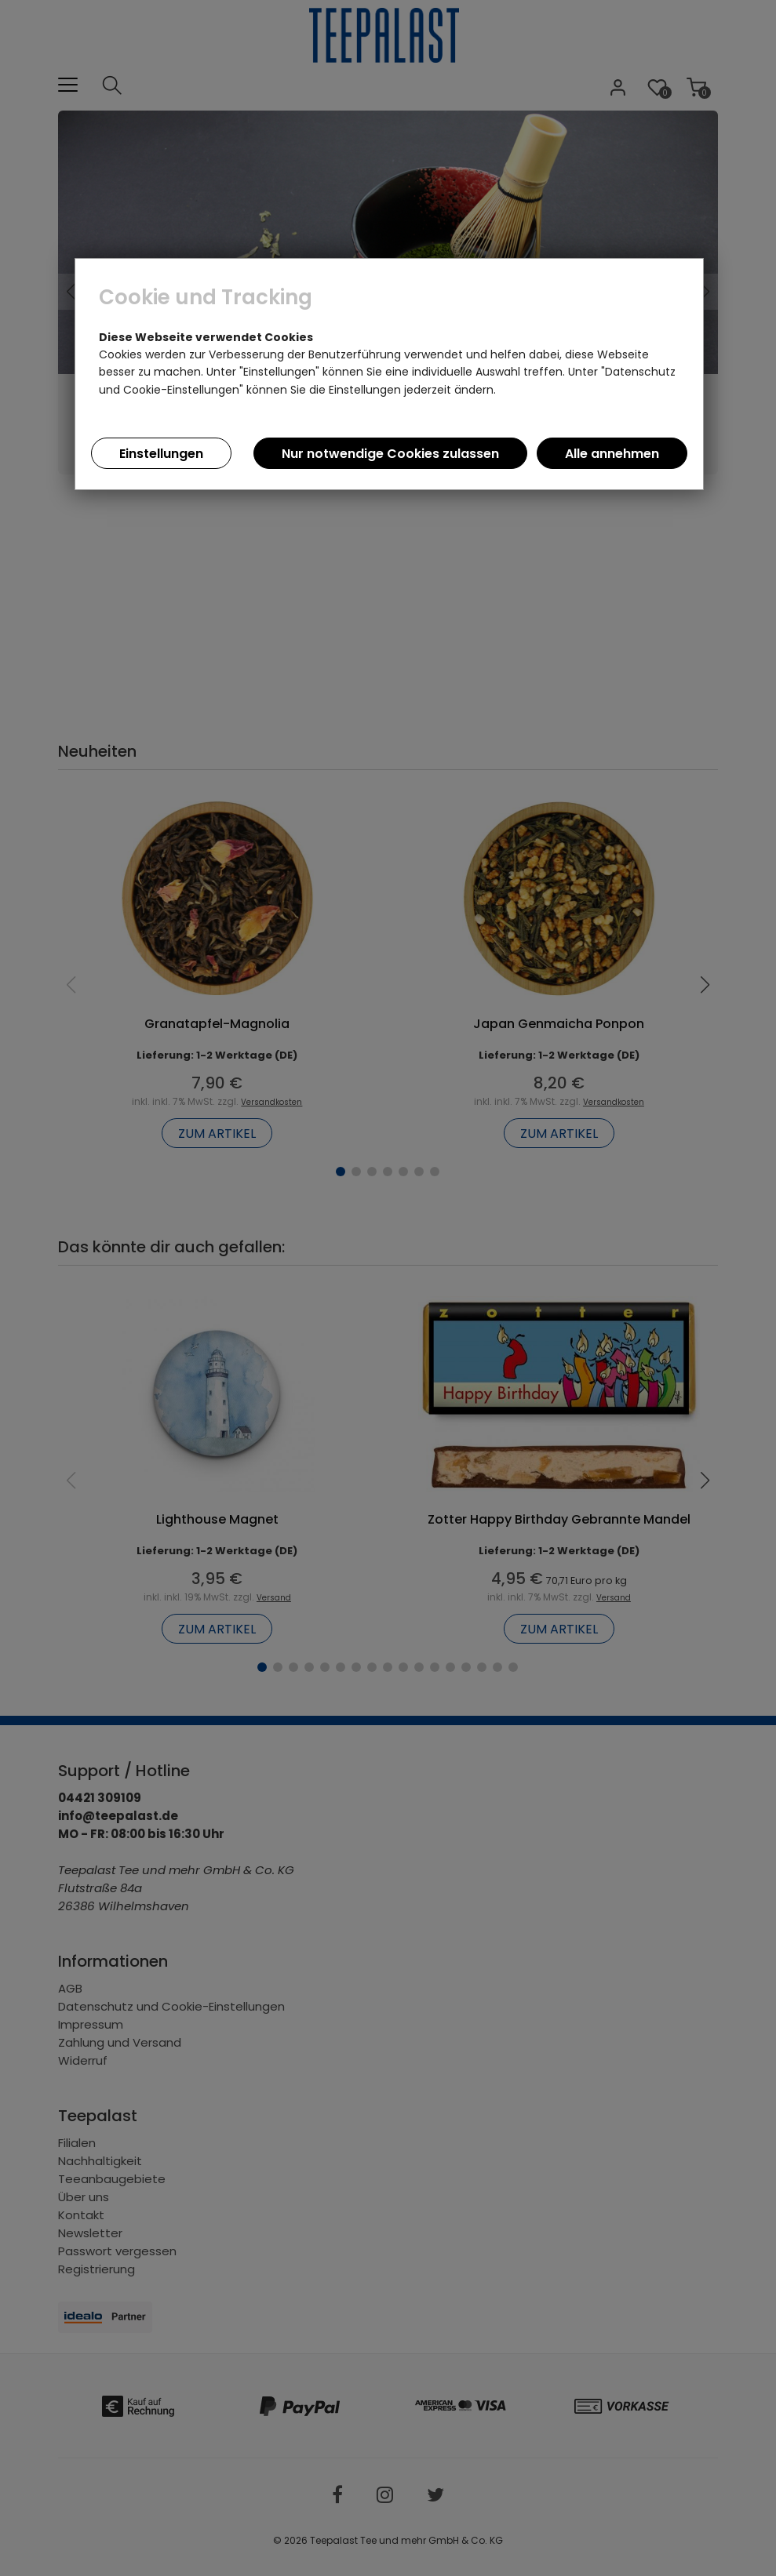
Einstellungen (161, 454)
